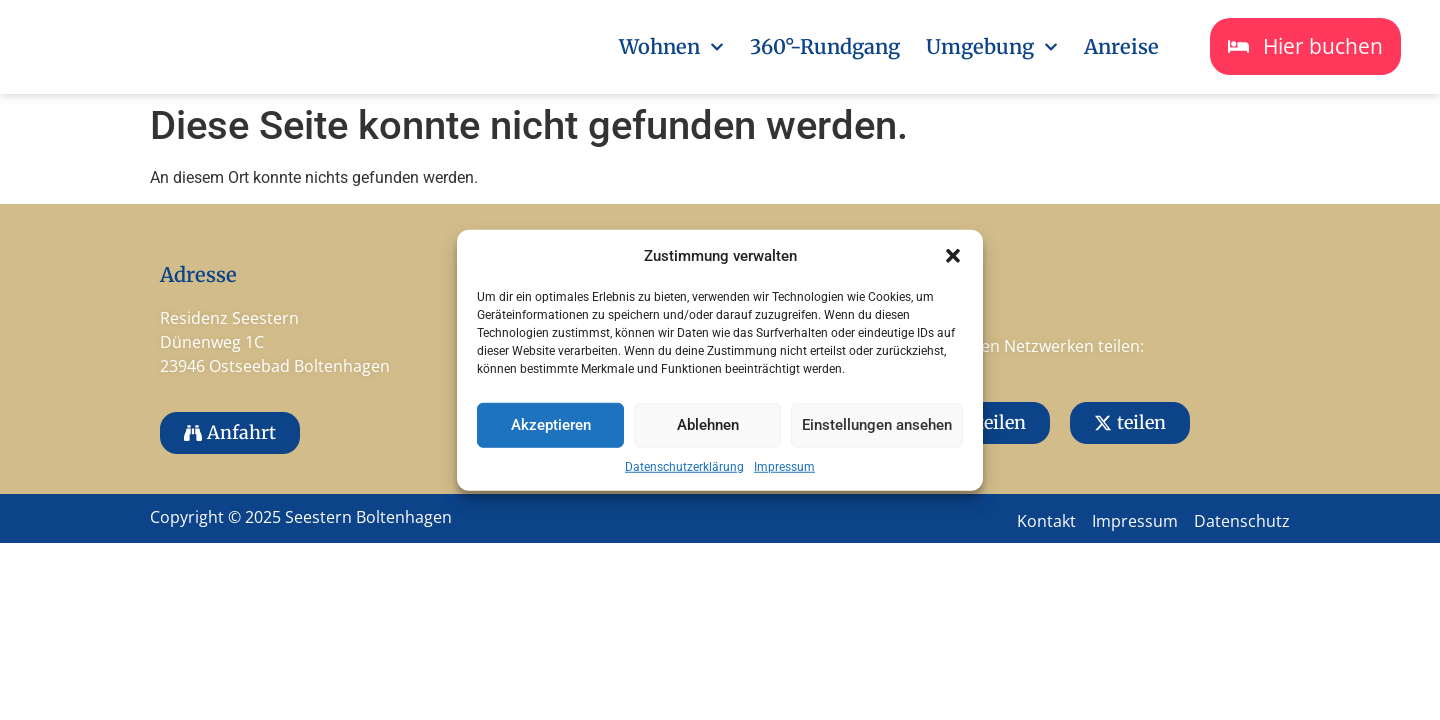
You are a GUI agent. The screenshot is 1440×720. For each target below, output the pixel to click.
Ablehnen (708, 425)
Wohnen (671, 47)
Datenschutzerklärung (684, 466)
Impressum (784, 466)
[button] (953, 256)
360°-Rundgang (825, 46)
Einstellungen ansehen (877, 425)
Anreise (1121, 46)
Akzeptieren (551, 425)
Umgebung (992, 47)
